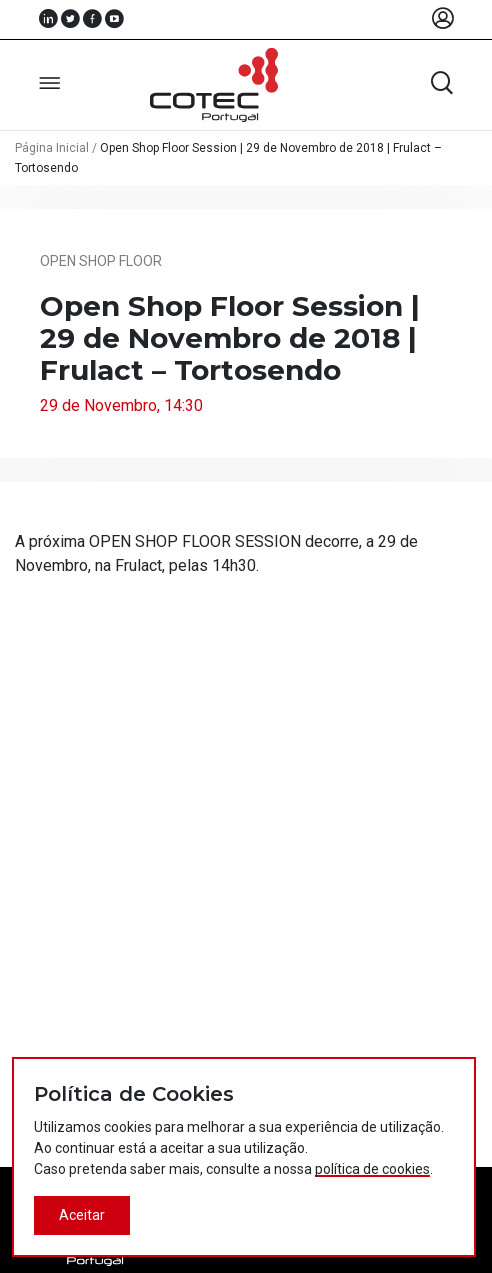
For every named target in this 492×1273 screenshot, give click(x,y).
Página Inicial (52, 148)
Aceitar (82, 1215)
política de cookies (372, 1169)
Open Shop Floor (101, 261)
